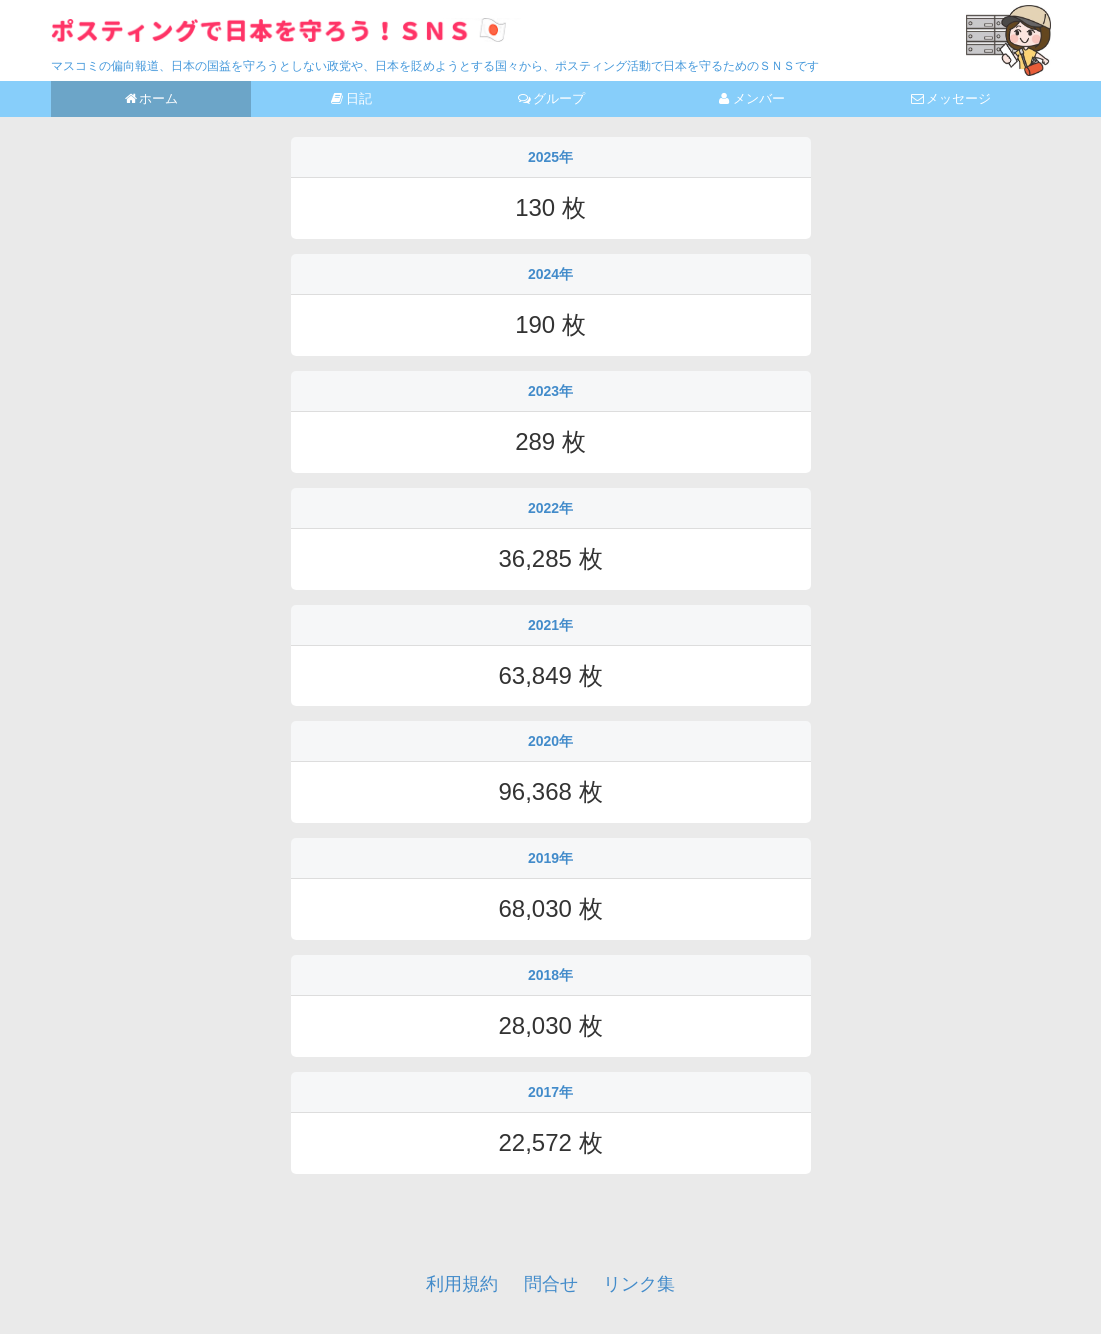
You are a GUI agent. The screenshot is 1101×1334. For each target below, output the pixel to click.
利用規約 (462, 1284)
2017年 (550, 1092)
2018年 (550, 975)
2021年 (550, 625)
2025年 (550, 157)
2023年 (550, 391)
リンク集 (639, 1284)
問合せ (551, 1284)
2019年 (550, 858)
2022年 (550, 508)
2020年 (550, 741)
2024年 (550, 274)
